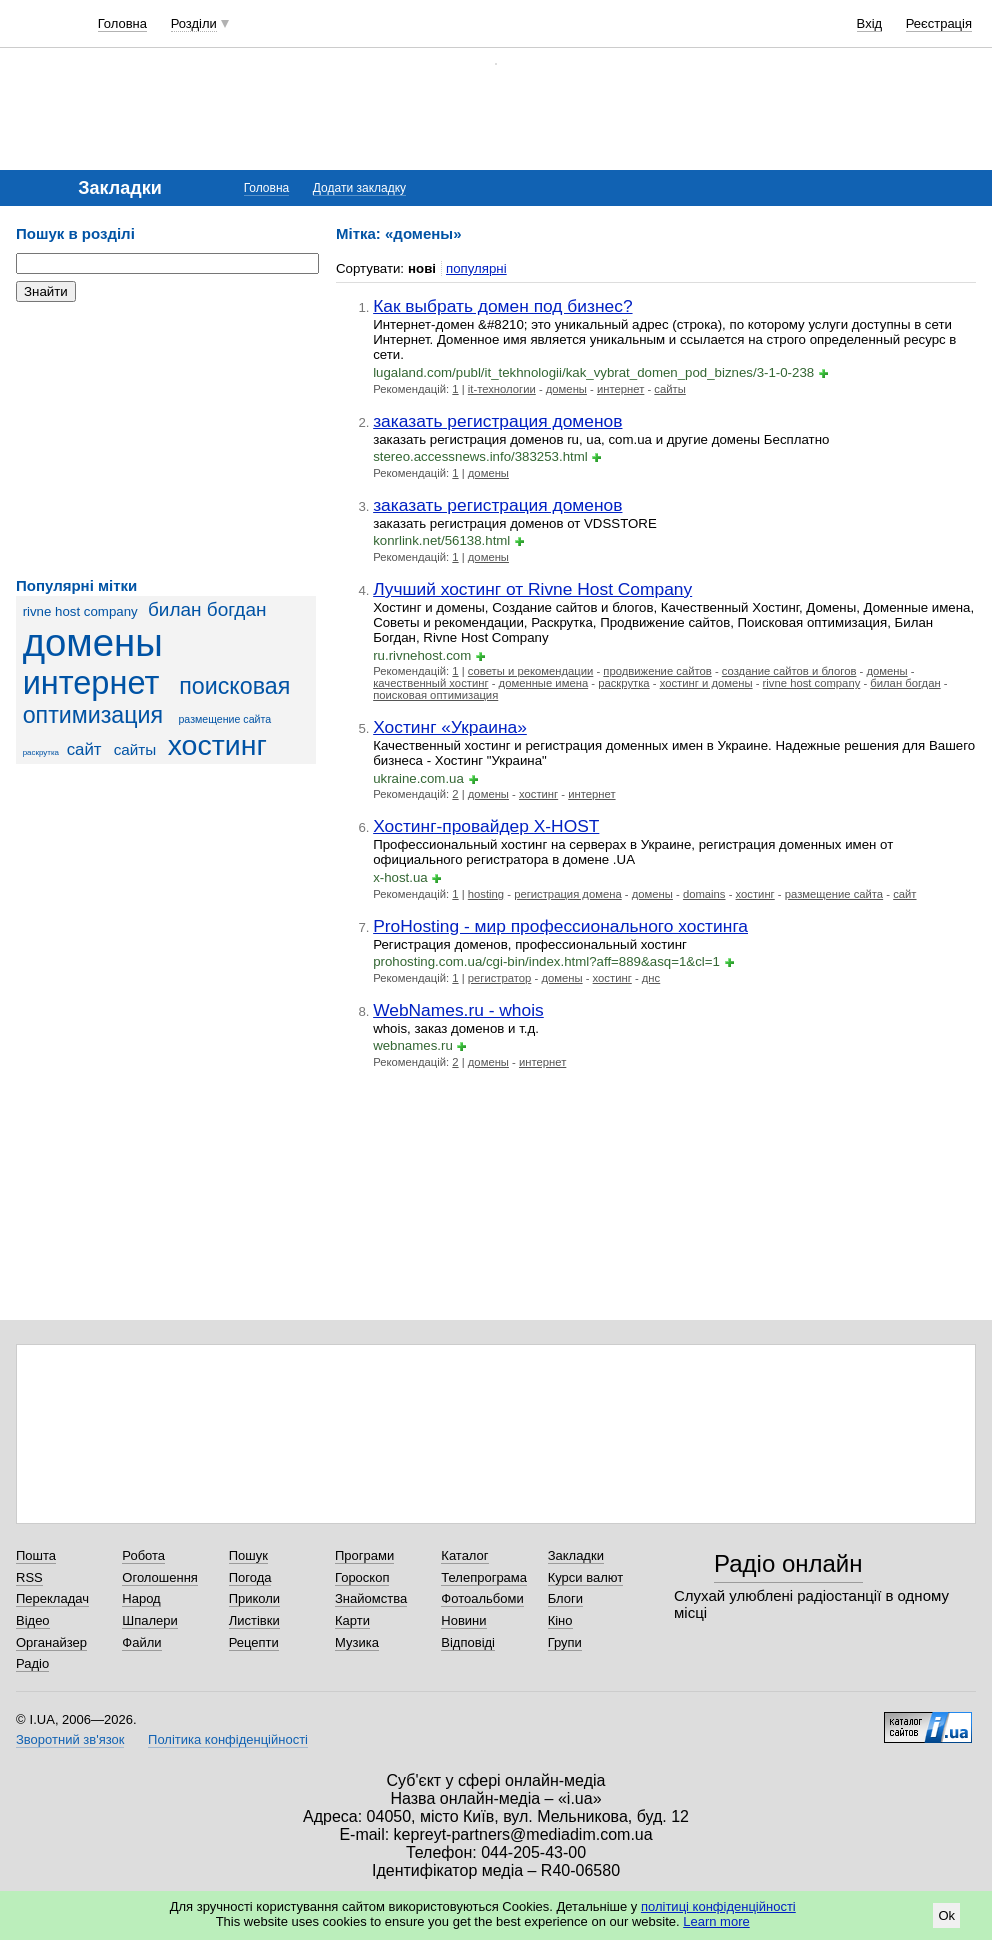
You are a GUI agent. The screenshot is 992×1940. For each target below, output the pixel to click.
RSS (29, 1577)
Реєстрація (939, 23)
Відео (33, 1620)
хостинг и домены (706, 683)
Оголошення (160, 1577)
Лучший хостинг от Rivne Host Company (532, 589)
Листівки (254, 1620)
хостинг (217, 745)
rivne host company (80, 611)
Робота (143, 1555)
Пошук (248, 1555)
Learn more (716, 1921)
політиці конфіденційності (718, 1906)
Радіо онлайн (788, 1563)
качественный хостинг (430, 683)
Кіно (560, 1620)
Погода (250, 1577)
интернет (91, 683)
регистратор (500, 978)
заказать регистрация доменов (497, 421)
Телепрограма (484, 1577)
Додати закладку (359, 188)
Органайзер (51, 1642)
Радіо (32, 1663)
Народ (141, 1598)
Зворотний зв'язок (70, 1739)
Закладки (576, 1555)
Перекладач (52, 1598)
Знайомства (371, 1598)
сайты (135, 749)
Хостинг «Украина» (450, 727)
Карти (352, 1620)
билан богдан (207, 609)
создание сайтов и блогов (789, 671)
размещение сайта (224, 719)
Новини (463, 1620)
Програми (364, 1555)
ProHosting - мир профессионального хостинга (560, 926)
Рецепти (254, 1642)
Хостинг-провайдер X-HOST (486, 826)
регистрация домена (568, 894)
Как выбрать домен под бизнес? (502, 306)
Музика (357, 1642)
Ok (946, 1915)
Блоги (565, 1598)
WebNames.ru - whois (458, 1010)
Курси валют (586, 1577)
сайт (84, 749)
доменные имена (544, 683)
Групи (565, 1642)
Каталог (464, 1555)
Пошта (36, 1555)
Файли (141, 1642)
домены (93, 642)
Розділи (194, 23)
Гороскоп (362, 1577)
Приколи (254, 1598)
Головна (122, 23)
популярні (476, 268)
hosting (486, 894)
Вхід (870, 23)
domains (704, 894)
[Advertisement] (166, 440)
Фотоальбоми (482, 1598)
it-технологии (502, 389)
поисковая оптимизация (435, 695)
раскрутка (41, 752)
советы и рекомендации (531, 671)
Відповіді (468, 1642)
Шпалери (150, 1620)
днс (651, 978)
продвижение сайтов (657, 671)
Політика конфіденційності (228, 1739)
